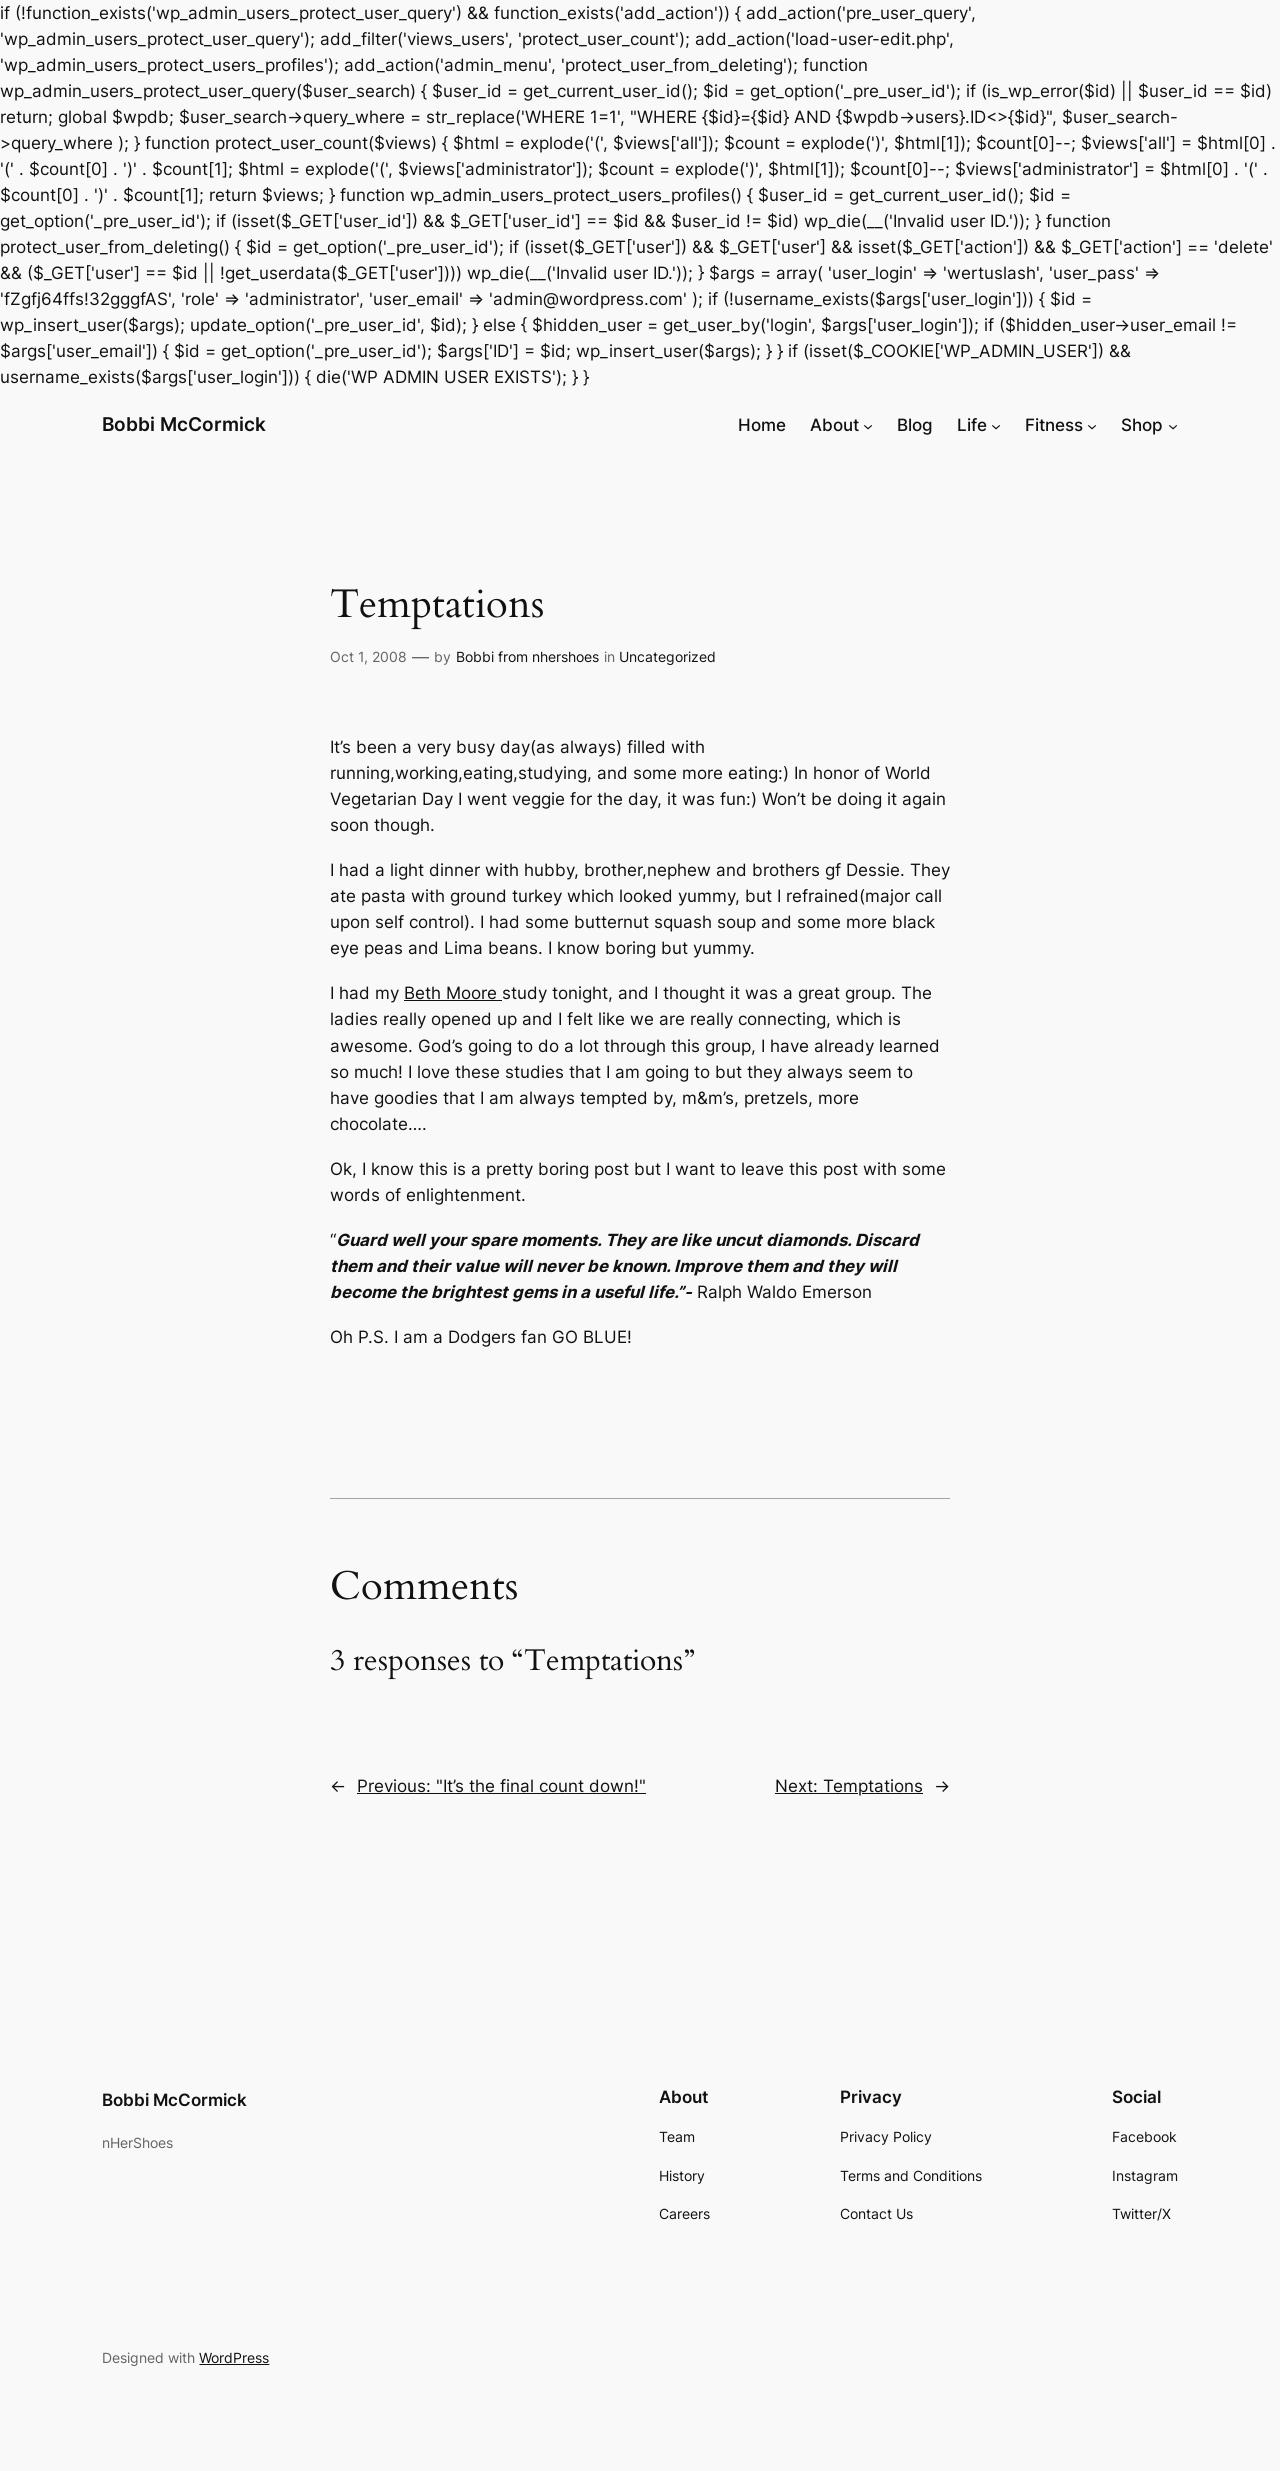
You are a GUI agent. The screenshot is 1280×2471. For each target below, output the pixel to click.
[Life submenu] (996, 425)
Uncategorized (667, 656)
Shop (1142, 425)
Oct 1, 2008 (368, 656)
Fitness (1054, 425)
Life (972, 425)
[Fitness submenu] (1092, 425)
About (834, 425)
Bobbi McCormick (184, 424)
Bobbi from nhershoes (527, 656)
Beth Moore (453, 993)
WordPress (234, 2357)
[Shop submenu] (1173, 425)
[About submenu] (868, 425)
